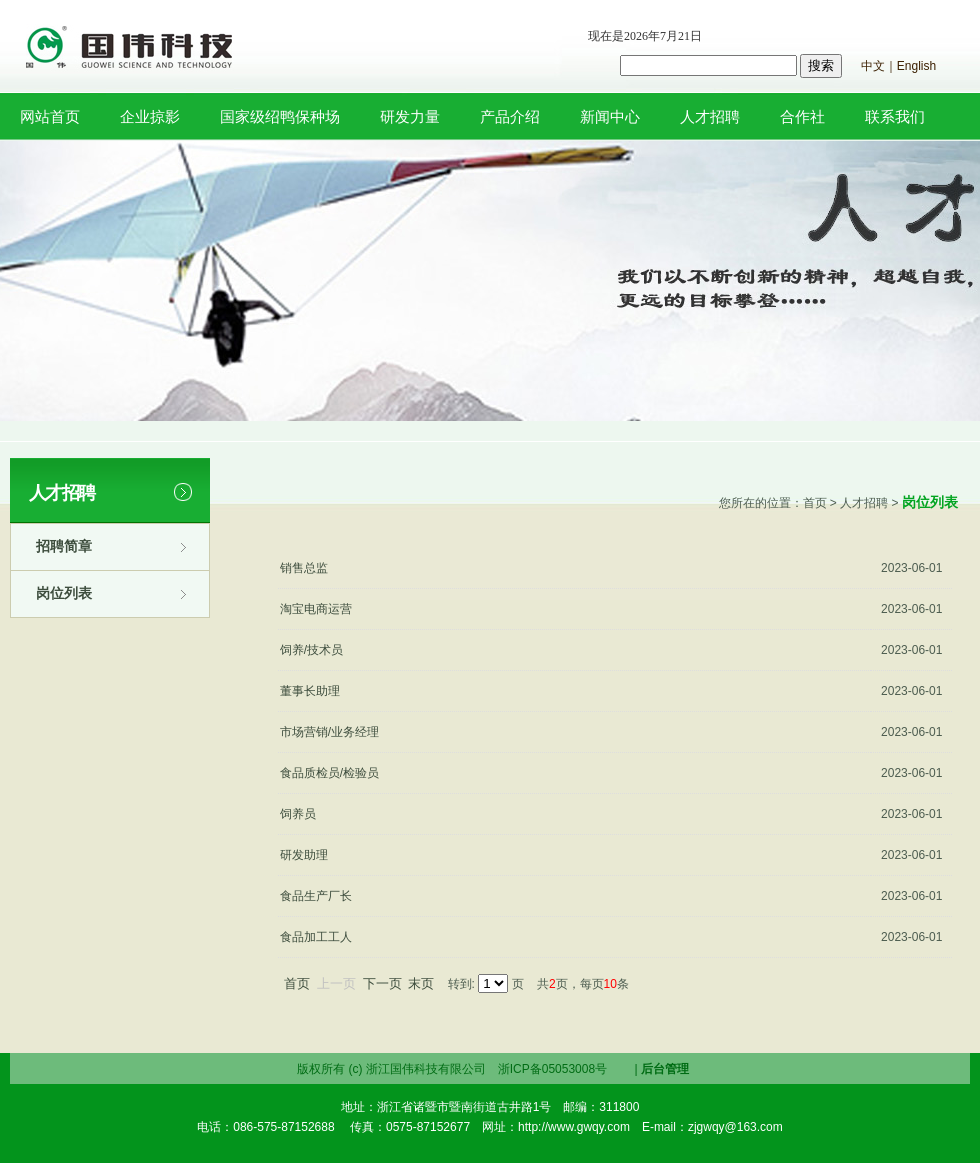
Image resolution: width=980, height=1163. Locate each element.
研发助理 (304, 855)
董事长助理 (310, 691)
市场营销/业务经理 (329, 732)
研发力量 (410, 116)
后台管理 (665, 1069)
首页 (297, 983)
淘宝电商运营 (316, 609)
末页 (421, 983)
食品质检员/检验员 (329, 773)
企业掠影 (150, 116)
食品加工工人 (316, 937)
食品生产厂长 (316, 896)
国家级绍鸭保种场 (280, 116)
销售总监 (304, 568)
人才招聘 (710, 116)
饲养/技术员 (311, 650)
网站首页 (50, 116)
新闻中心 (610, 116)
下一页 (382, 983)
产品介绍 (510, 116)
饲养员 (298, 814)
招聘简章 (64, 546)
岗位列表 (64, 593)
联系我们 (895, 116)
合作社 (802, 116)
